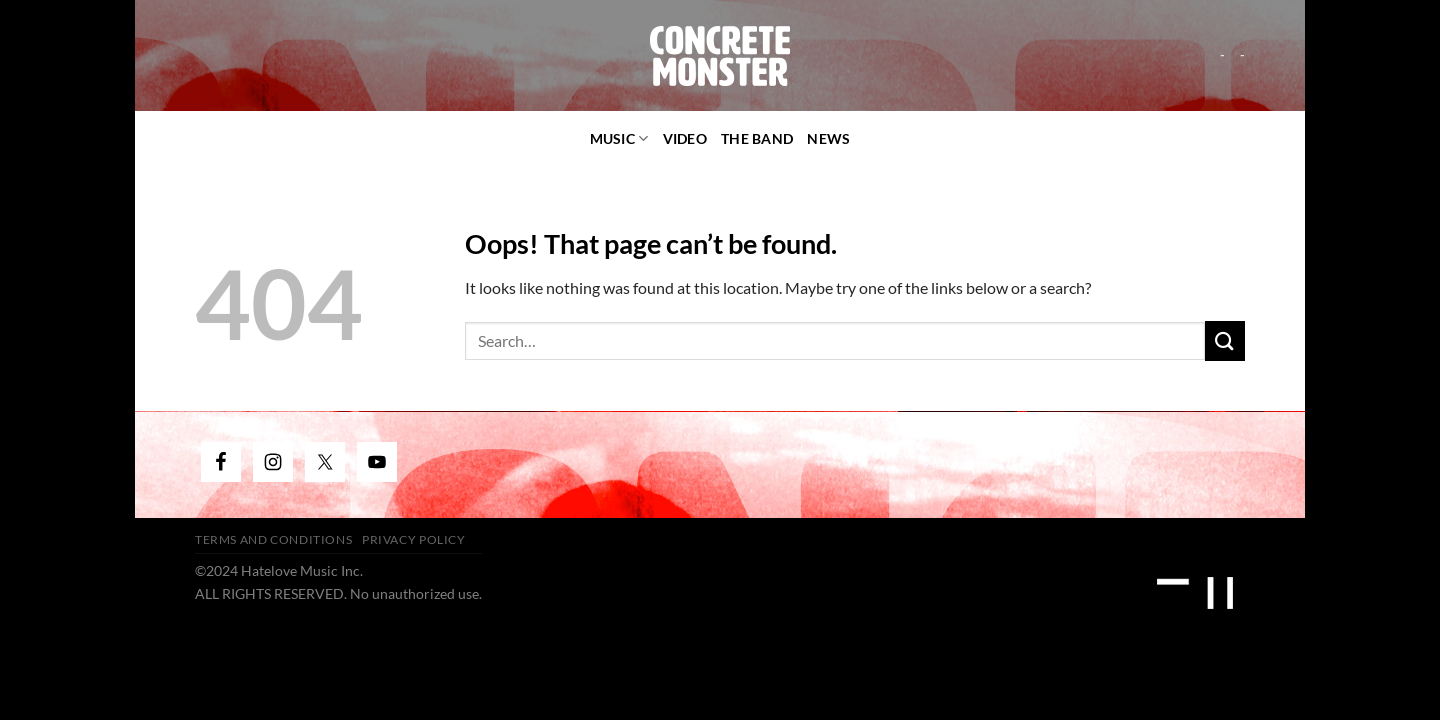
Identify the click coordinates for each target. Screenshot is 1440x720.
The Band (757, 138)
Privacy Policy (414, 539)
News (828, 138)
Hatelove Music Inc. (302, 570)
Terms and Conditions (273, 539)
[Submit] (1225, 340)
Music (619, 138)
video (685, 138)
